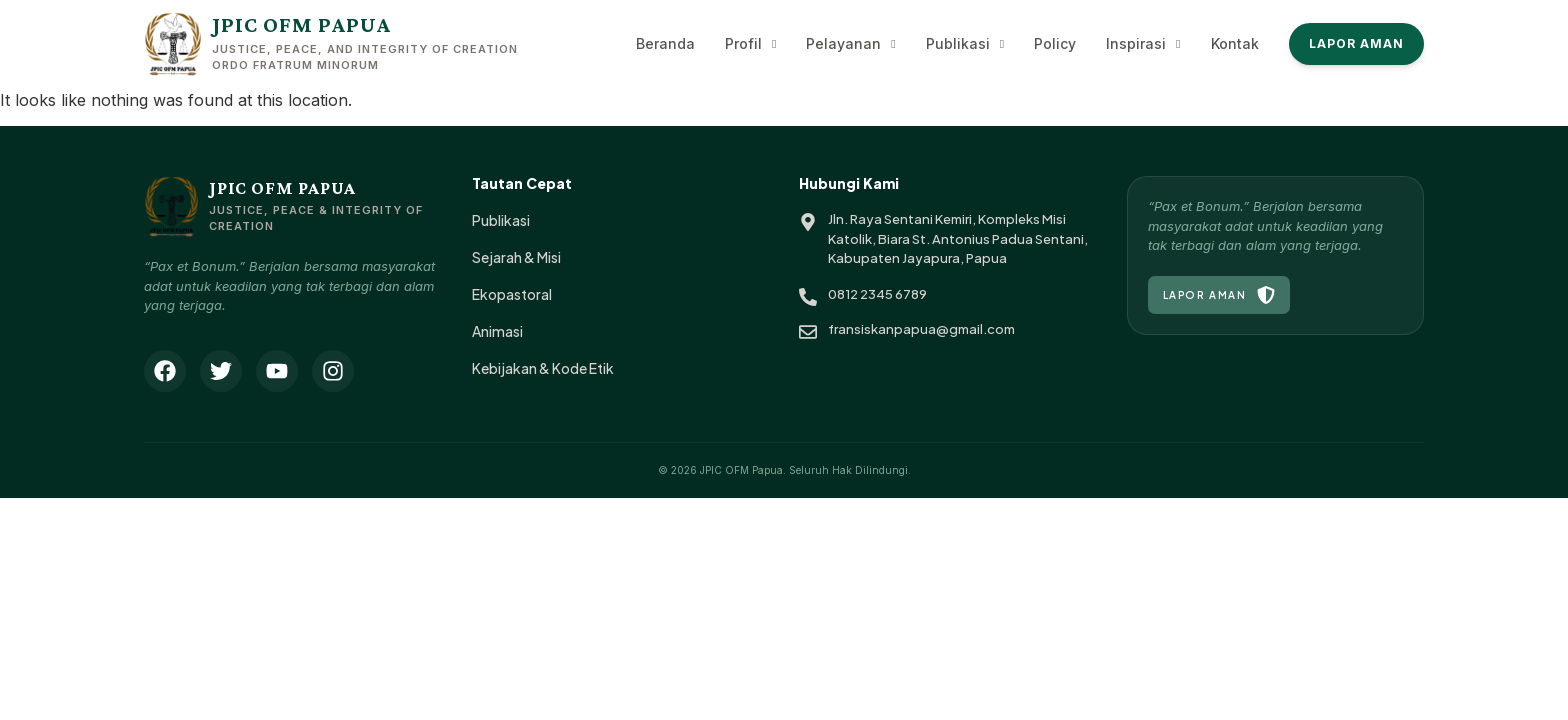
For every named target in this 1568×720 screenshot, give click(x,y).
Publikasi (965, 43)
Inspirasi (1143, 43)
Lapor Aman (1357, 43)
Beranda (665, 43)
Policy (1055, 43)
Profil (750, 43)
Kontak (1235, 43)
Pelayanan (850, 43)
